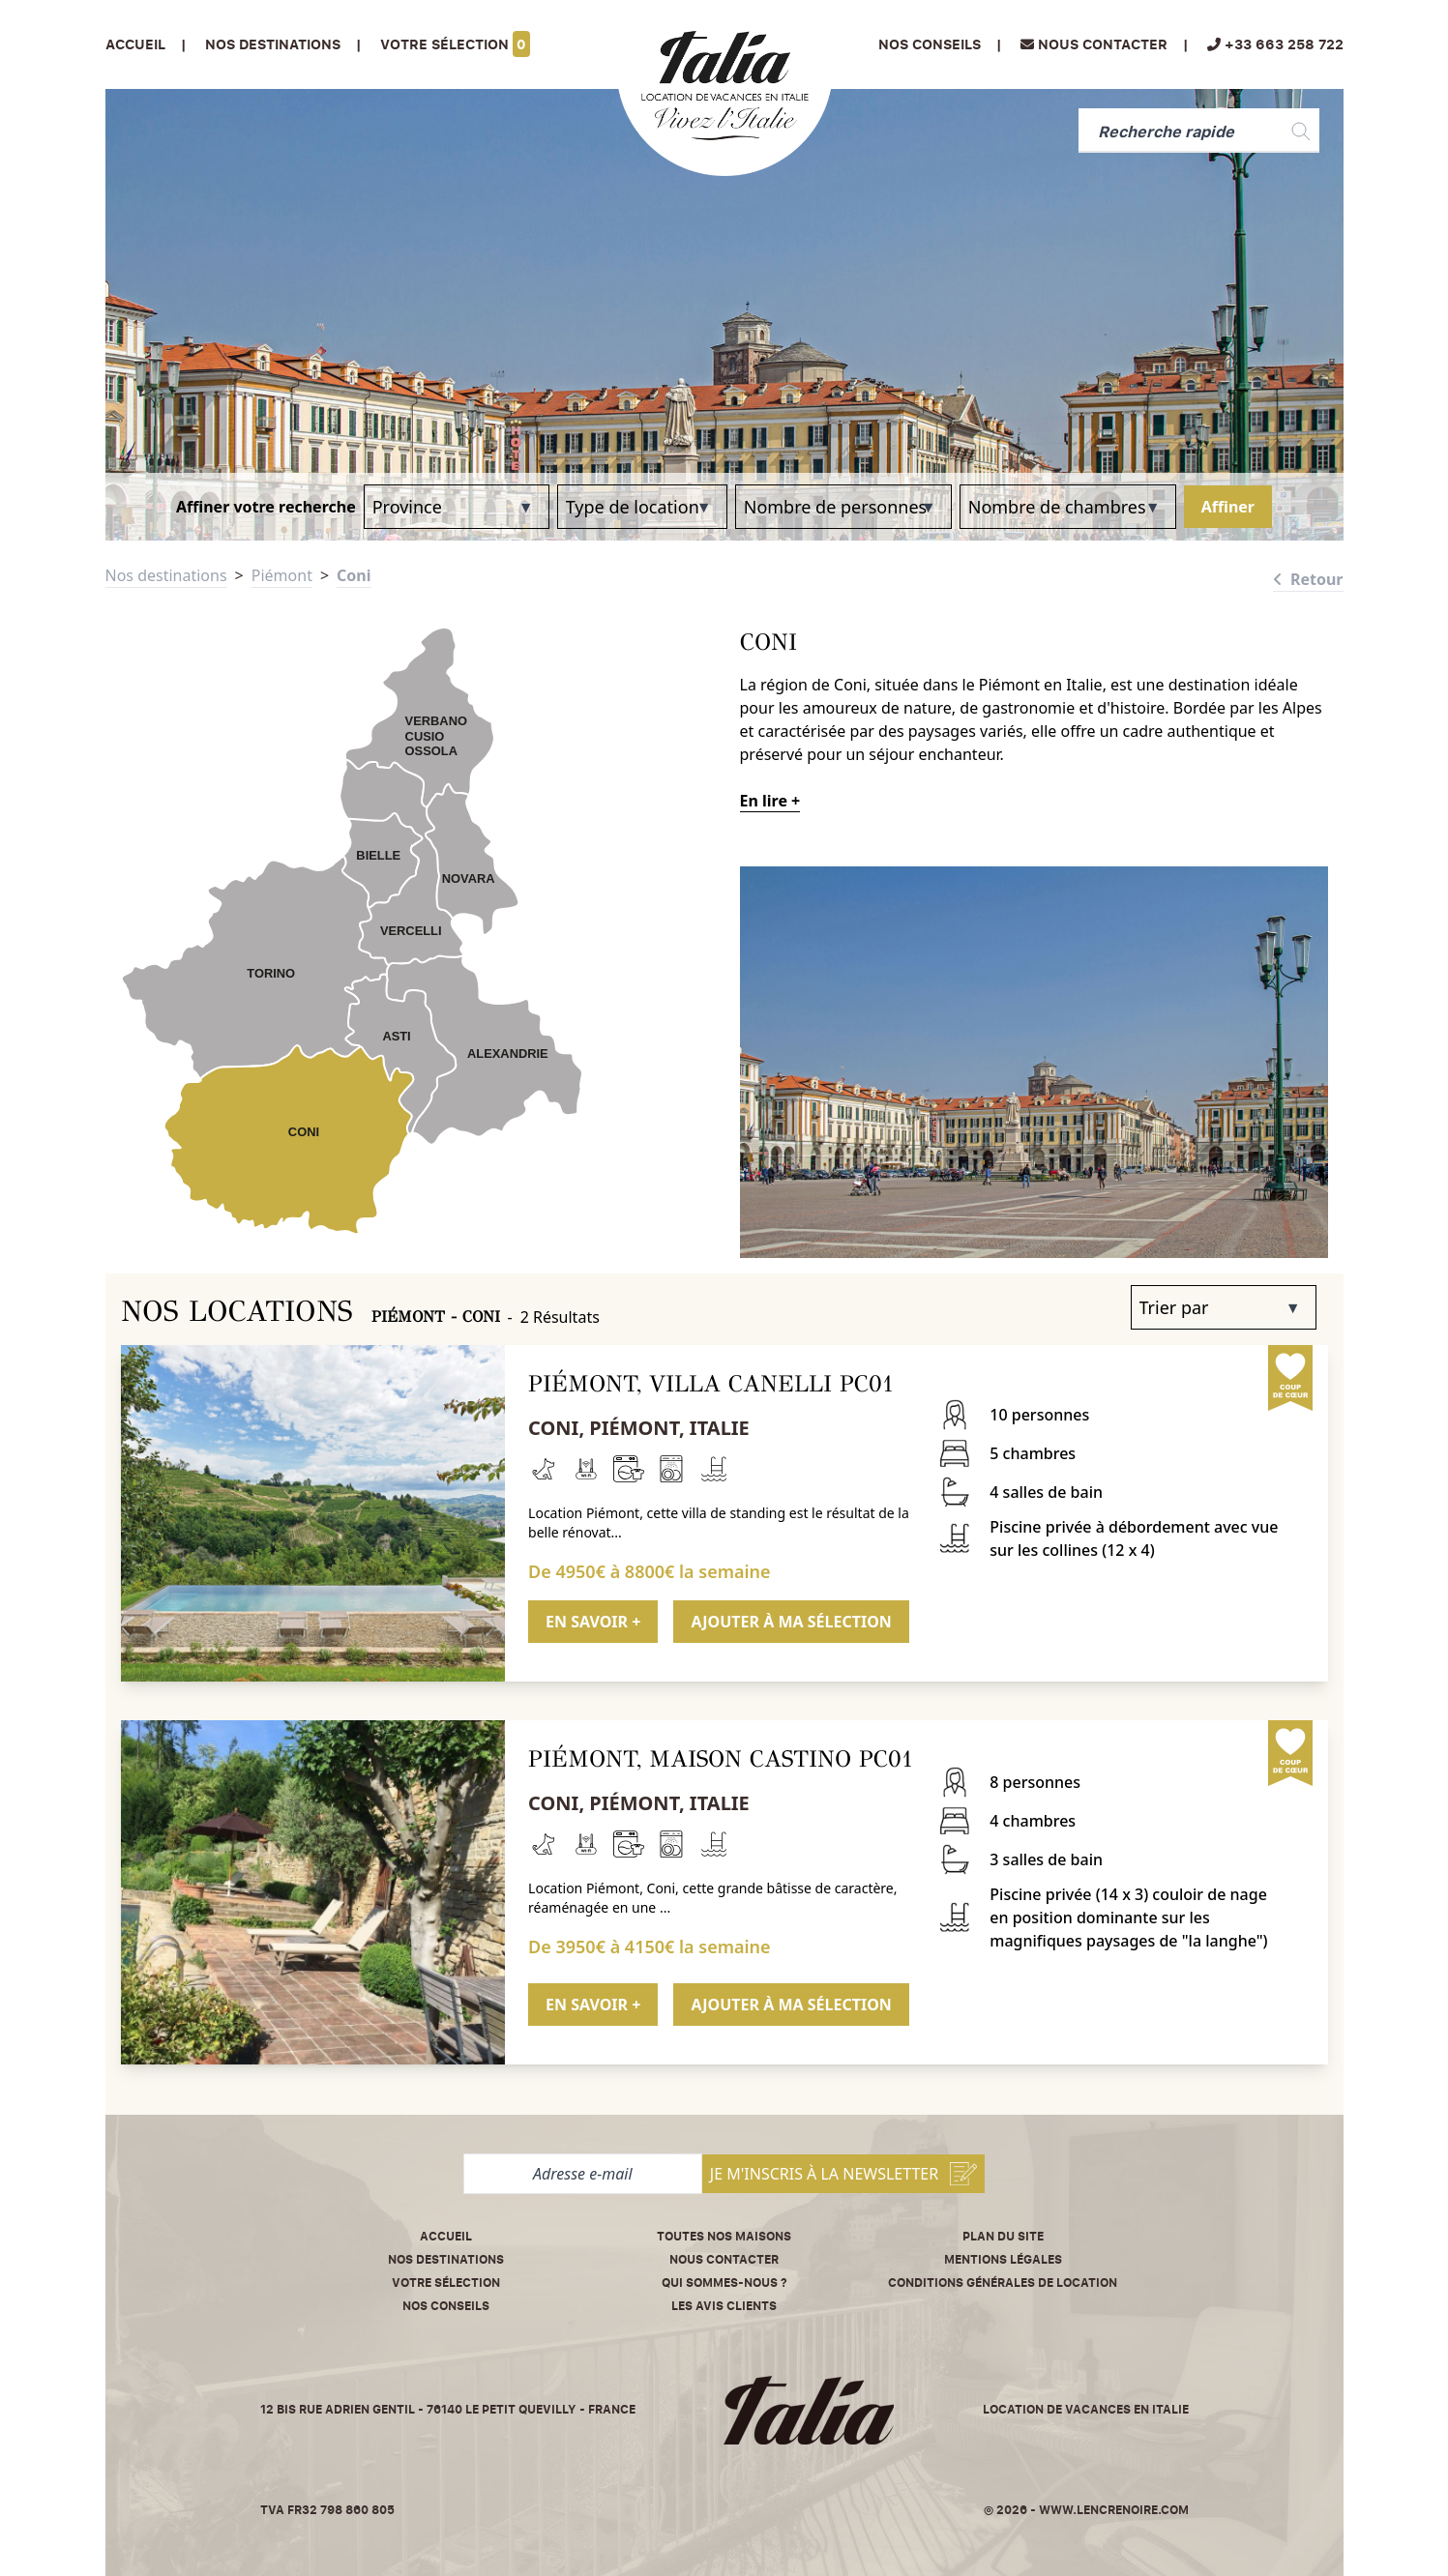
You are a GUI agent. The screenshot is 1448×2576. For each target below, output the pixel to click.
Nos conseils (929, 44)
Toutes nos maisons (724, 2236)
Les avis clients (724, 2306)
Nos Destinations (272, 44)
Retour (1308, 579)
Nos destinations (166, 575)
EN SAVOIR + (593, 1621)
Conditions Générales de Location (1002, 2282)
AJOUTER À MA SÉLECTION (791, 1621)
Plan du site (1003, 2236)
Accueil (135, 44)
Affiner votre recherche (266, 506)
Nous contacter (724, 2259)
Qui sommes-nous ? (724, 2282)
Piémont (281, 575)
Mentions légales (1003, 2259)
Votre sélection (455, 44)
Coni (353, 575)
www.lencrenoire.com (1114, 2510)
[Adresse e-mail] (582, 2173)
